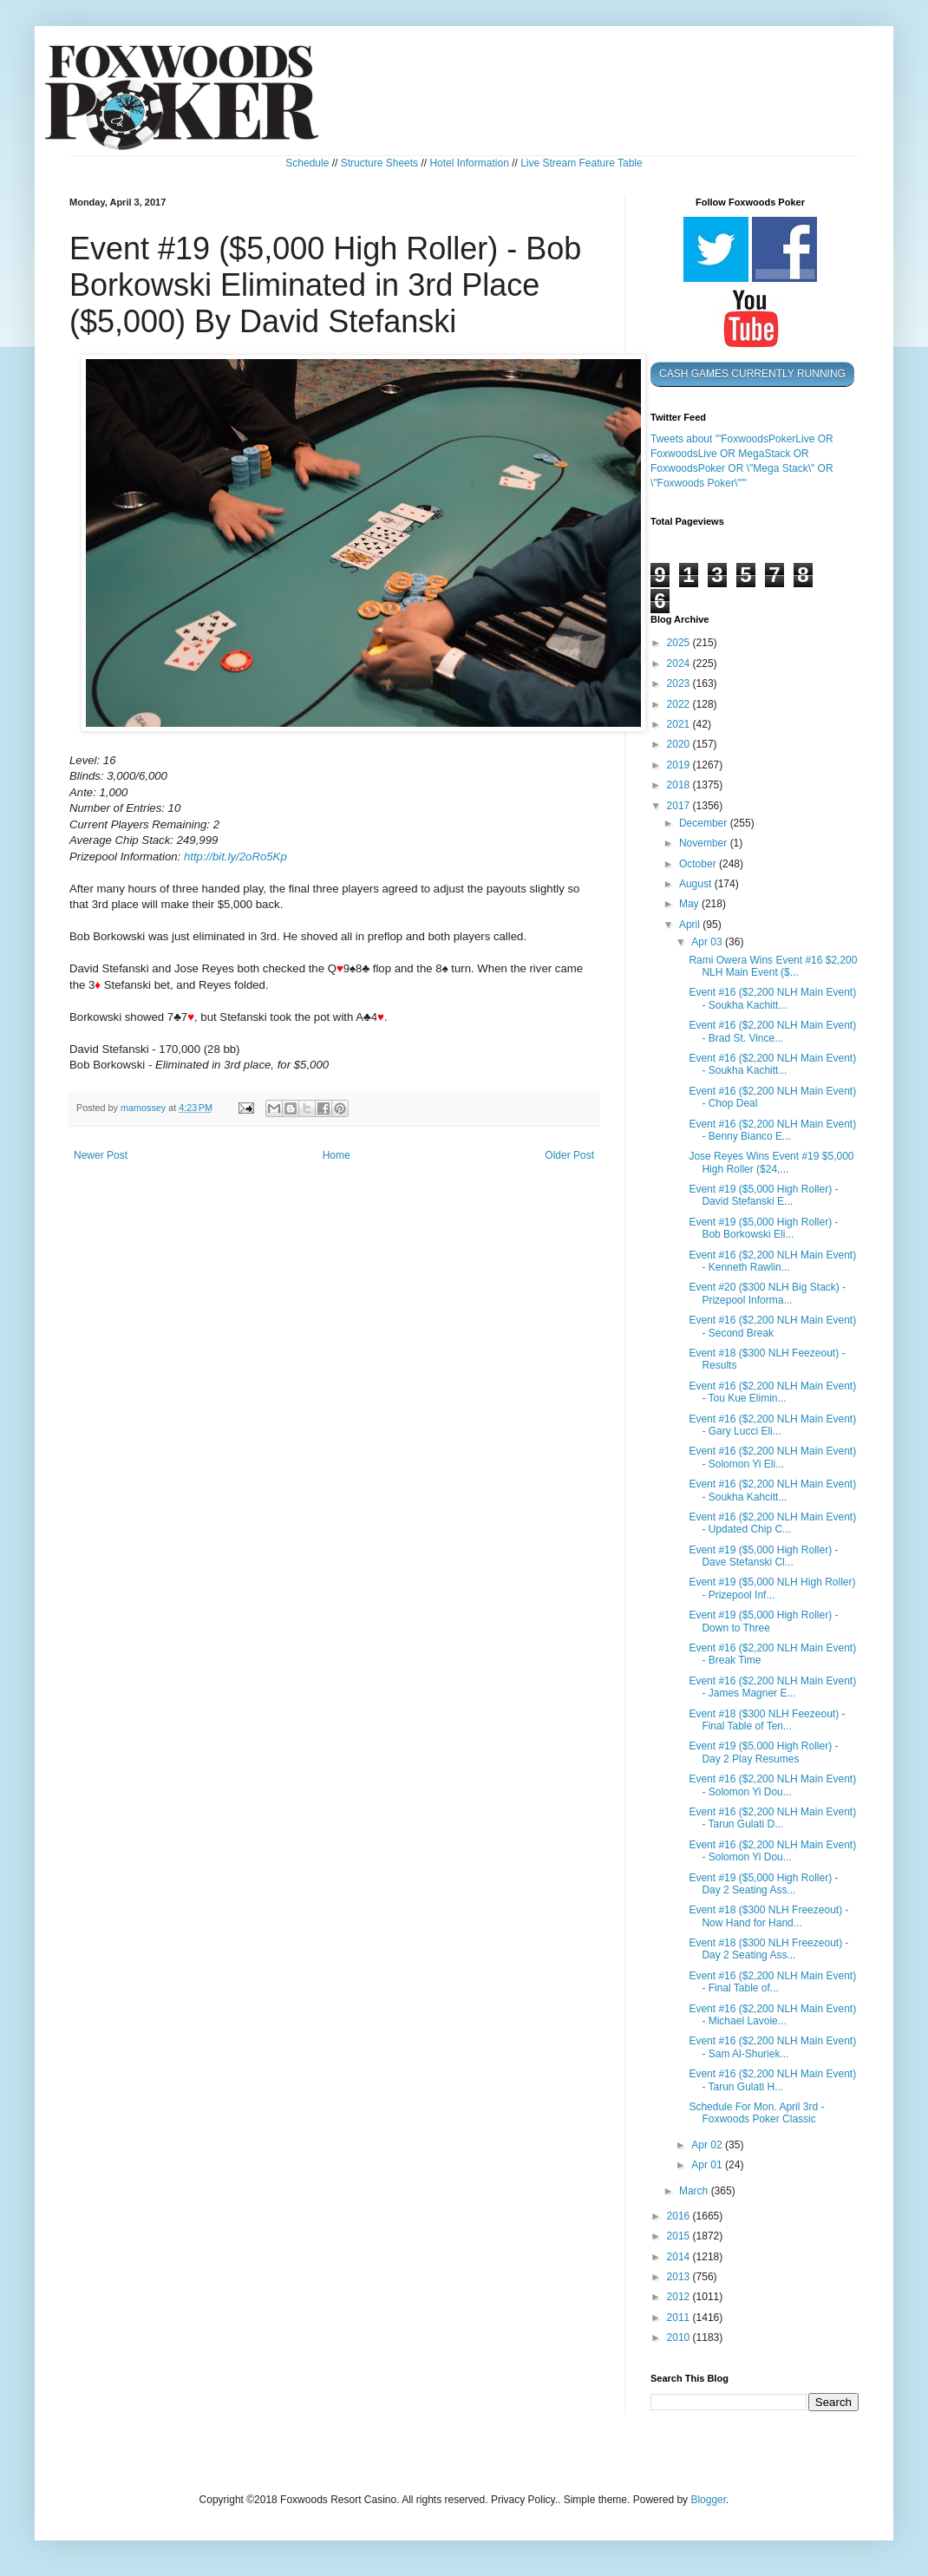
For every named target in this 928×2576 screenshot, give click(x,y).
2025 (680, 643)
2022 (680, 704)
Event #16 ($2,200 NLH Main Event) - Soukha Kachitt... (772, 998)
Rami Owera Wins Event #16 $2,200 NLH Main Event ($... (773, 966)
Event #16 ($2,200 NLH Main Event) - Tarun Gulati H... (772, 2080)
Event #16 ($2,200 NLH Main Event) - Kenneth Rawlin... (772, 1261)
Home (336, 1155)
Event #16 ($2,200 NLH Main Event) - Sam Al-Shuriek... (772, 2047)
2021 (680, 724)
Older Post (569, 1155)
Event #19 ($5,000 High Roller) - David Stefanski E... (763, 1195)
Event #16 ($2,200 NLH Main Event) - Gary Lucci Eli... (772, 1425)
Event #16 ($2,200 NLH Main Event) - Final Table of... (772, 1982)
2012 (680, 2297)
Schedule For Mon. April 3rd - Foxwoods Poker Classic (756, 2113)
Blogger (708, 2500)
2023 (680, 683)
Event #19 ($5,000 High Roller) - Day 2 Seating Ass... (763, 1884)
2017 (680, 806)
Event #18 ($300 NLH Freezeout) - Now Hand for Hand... (768, 1916)
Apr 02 (708, 2145)
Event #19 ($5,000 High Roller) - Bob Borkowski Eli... (763, 1228)
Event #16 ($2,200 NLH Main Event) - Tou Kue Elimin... (772, 1392)
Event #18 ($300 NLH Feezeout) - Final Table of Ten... (767, 1720)
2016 (680, 2216)
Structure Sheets (379, 163)
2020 (680, 744)
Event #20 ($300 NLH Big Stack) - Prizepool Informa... (767, 1293)
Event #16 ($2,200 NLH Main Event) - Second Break (772, 1326)
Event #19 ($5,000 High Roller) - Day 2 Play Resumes (763, 1752)
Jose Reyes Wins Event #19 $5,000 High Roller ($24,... (771, 1162)
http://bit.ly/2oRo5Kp (235, 856)
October (699, 864)
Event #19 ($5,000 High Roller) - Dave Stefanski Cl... (763, 1556)
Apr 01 (708, 2165)
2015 (680, 2236)
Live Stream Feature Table (581, 163)
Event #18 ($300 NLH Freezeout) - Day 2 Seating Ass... (768, 1949)
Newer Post (100, 1155)
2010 (680, 2337)
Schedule (307, 163)
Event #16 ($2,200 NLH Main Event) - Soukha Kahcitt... (772, 1490)
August (697, 884)
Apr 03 (708, 942)
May (690, 904)
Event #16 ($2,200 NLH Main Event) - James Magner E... (772, 1687)
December (704, 823)
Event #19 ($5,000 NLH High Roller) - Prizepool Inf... (772, 1588)
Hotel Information (468, 163)
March (695, 2191)
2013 (680, 2277)
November (704, 843)
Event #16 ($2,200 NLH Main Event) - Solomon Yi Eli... (772, 1457)
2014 (680, 2257)
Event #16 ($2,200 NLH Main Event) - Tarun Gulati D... (772, 1818)
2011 (680, 2317)
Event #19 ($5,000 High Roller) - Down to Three (763, 1621)
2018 (680, 785)
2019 (680, 765)
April (691, 925)
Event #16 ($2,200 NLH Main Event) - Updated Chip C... (772, 1523)
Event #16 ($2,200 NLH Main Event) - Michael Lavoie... (772, 2015)
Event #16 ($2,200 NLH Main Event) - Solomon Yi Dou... (772, 1785)
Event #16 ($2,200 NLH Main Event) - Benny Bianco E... (772, 1130)
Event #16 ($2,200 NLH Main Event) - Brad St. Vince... (772, 1031)
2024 (680, 663)
